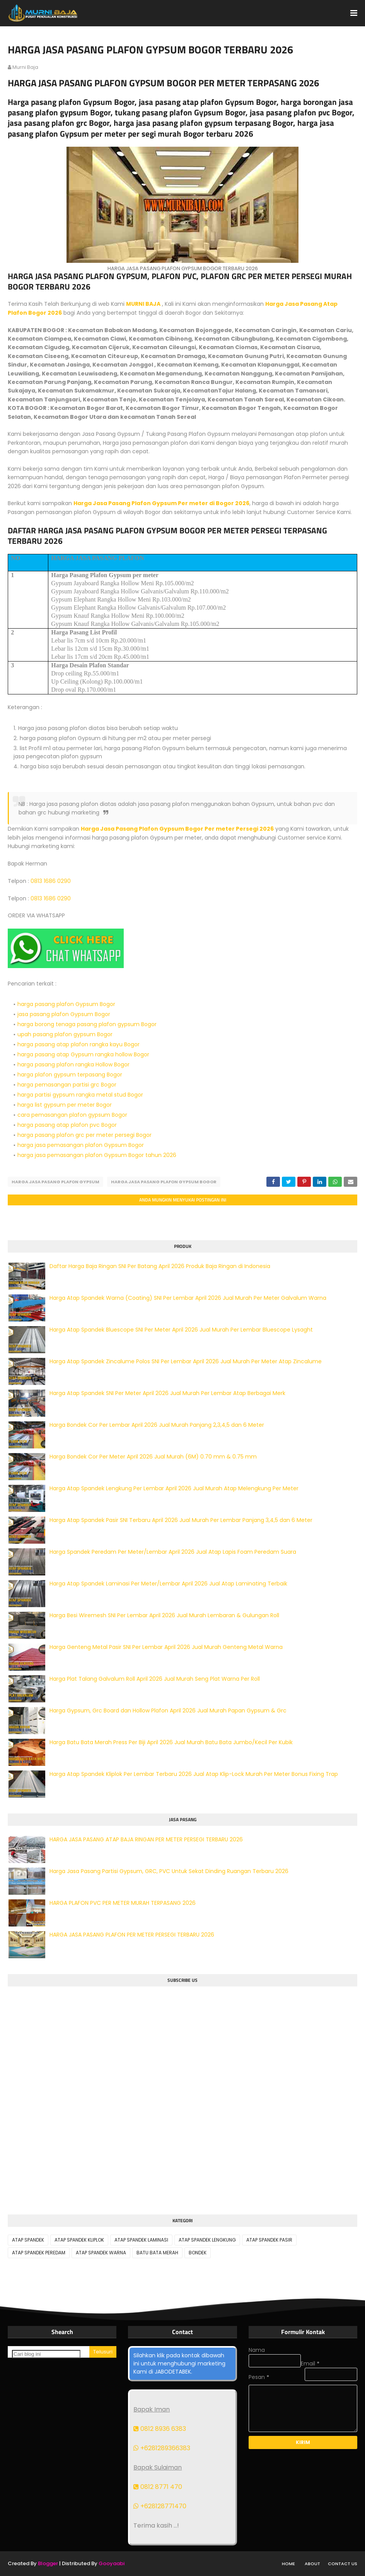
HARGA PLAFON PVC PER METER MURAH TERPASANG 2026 (122, 1903)
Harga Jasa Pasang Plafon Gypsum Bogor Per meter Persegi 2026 (177, 829)
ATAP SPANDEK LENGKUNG (207, 2240)
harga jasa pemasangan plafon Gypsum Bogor (80, 1145)
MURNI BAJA (143, 304)
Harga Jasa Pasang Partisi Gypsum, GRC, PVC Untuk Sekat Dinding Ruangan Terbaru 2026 (168, 1871)
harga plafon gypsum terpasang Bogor (69, 1074)
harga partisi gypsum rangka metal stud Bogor (80, 1095)
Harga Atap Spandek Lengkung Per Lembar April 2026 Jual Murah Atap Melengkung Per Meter (173, 1488)
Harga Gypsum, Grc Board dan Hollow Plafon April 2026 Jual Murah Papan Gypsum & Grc (168, 1710)
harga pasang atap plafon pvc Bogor (67, 1125)
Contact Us (342, 2564)
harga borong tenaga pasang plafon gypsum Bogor (87, 1024)
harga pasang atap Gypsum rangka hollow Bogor (83, 1054)
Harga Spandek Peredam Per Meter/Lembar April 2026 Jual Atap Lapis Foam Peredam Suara (172, 1552)
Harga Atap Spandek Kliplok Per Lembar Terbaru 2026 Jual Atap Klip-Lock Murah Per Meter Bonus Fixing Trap (193, 1774)
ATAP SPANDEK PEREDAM (38, 2252)
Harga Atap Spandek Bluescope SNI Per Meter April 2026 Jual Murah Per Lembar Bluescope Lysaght (181, 1329)
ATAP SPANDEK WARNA (101, 2252)
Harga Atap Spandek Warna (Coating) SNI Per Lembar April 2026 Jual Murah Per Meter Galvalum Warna (187, 1298)
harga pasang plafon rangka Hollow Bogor (73, 1064)
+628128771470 (159, 2506)
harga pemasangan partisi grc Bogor (66, 1084)
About (312, 2564)
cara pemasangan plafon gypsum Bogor (72, 1115)
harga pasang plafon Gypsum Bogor (66, 1004)
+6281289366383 (161, 2448)
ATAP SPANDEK (28, 2240)
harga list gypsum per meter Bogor (64, 1105)
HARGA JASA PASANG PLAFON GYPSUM (55, 1182)
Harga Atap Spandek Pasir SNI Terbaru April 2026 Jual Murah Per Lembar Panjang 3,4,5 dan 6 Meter (180, 1520)
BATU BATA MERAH (157, 2252)
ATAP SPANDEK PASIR (269, 2240)
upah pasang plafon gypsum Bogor (65, 1034)
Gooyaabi (112, 2563)
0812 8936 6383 (159, 2428)
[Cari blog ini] (46, 2354)
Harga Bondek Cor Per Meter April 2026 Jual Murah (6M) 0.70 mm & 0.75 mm (153, 1456)
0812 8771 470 (157, 2486)
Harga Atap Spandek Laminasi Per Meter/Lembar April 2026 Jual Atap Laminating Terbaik (168, 1583)
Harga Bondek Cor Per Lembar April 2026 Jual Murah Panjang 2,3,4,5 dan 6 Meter (156, 1425)
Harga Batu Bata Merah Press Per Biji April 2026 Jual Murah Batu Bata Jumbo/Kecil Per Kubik (171, 1742)
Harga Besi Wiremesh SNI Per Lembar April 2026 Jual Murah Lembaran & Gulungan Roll (164, 1615)
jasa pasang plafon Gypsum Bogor (63, 1014)
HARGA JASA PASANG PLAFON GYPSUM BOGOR (164, 1182)
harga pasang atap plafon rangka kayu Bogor (78, 1044)
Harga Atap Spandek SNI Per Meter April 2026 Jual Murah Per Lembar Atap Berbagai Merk (167, 1393)
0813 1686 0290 (51, 881)
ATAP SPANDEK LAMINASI (141, 2240)
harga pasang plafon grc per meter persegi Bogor (84, 1135)
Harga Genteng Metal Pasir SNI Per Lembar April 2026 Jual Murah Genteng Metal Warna (166, 1647)
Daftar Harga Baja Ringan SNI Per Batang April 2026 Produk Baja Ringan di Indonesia (159, 1266)
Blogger (48, 2563)
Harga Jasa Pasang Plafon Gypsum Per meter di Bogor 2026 (161, 503)
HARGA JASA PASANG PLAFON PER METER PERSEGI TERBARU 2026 (131, 1934)
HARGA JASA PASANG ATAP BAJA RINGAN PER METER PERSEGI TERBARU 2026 (146, 1839)
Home (288, 2564)
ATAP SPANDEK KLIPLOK (79, 2240)
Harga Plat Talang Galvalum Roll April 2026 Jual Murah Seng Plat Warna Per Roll (154, 1679)
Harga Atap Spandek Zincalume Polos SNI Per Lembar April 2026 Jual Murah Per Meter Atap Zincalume (185, 1361)
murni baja (25, 67)
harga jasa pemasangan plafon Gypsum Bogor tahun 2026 (96, 1155)
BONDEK (197, 2252)
